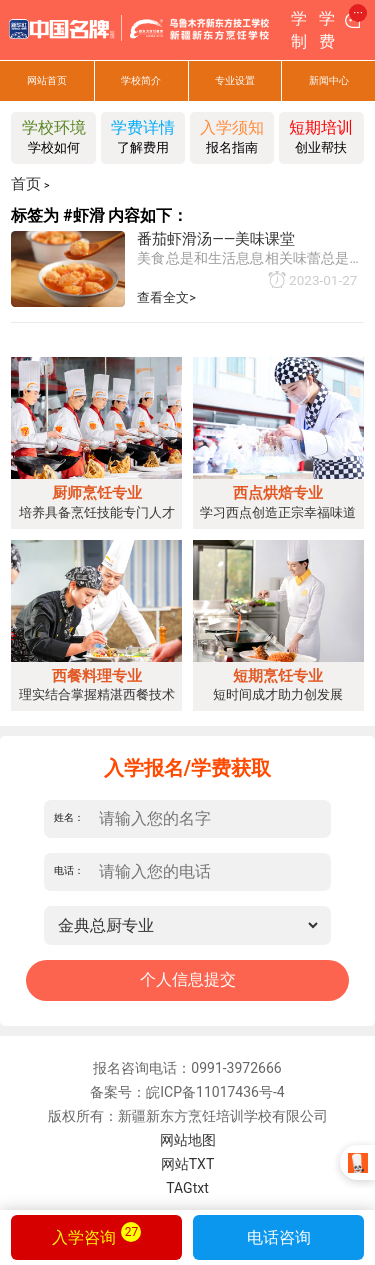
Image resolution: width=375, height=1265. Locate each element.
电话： (69, 871)
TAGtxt (187, 1188)
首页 (26, 184)
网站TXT (187, 1164)
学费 (327, 30)
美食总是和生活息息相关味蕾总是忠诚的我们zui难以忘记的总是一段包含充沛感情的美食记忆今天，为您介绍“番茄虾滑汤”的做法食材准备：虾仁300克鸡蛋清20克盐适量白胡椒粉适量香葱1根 (250, 259)
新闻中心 (329, 80)
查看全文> (166, 297)
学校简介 (141, 80)
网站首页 (47, 80)
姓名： (69, 818)
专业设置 (235, 80)
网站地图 (188, 1140)
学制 (299, 30)
